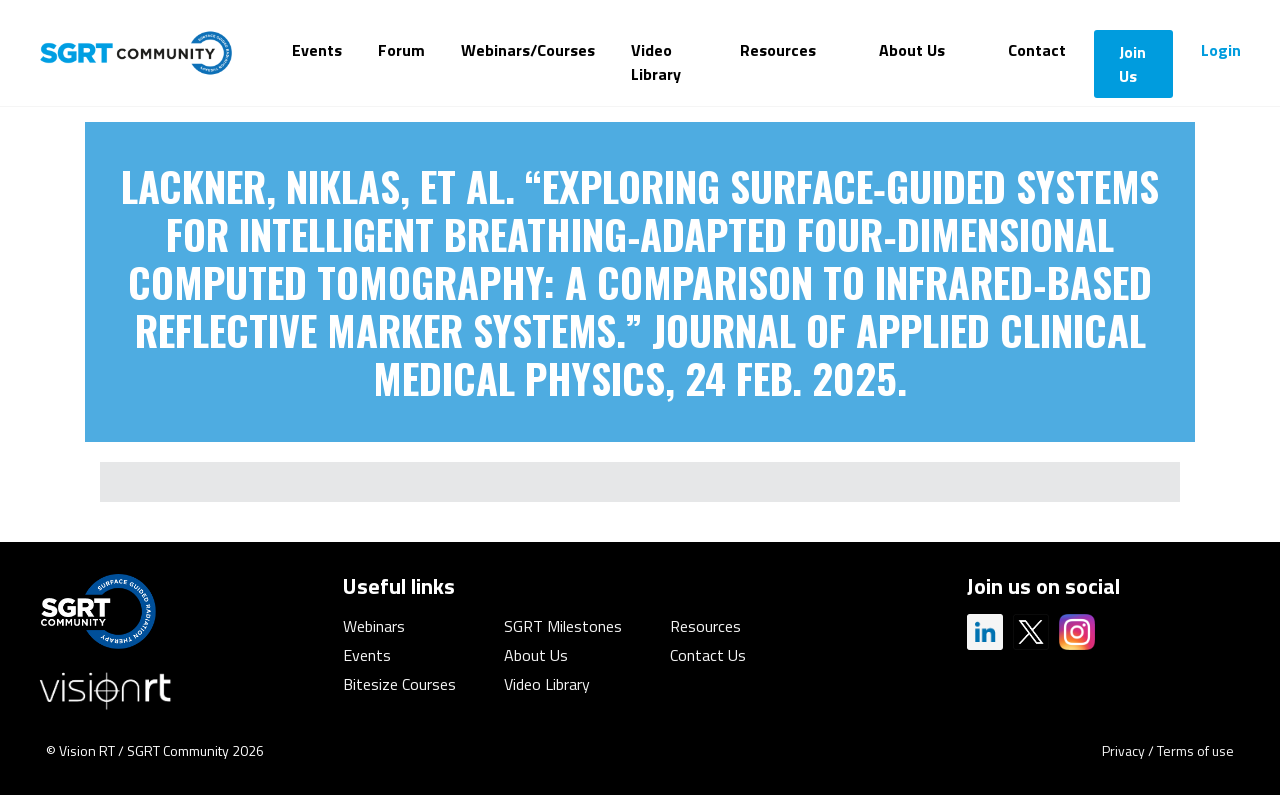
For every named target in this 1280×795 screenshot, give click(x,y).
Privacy (1123, 750)
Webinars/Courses (528, 50)
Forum (401, 50)
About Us (912, 50)
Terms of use (1195, 750)
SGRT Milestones (563, 626)
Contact (1037, 50)
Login (1221, 50)
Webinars (374, 626)
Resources (778, 50)
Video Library (656, 62)
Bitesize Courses (399, 684)
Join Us (1132, 64)
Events (317, 50)
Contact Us (708, 655)
